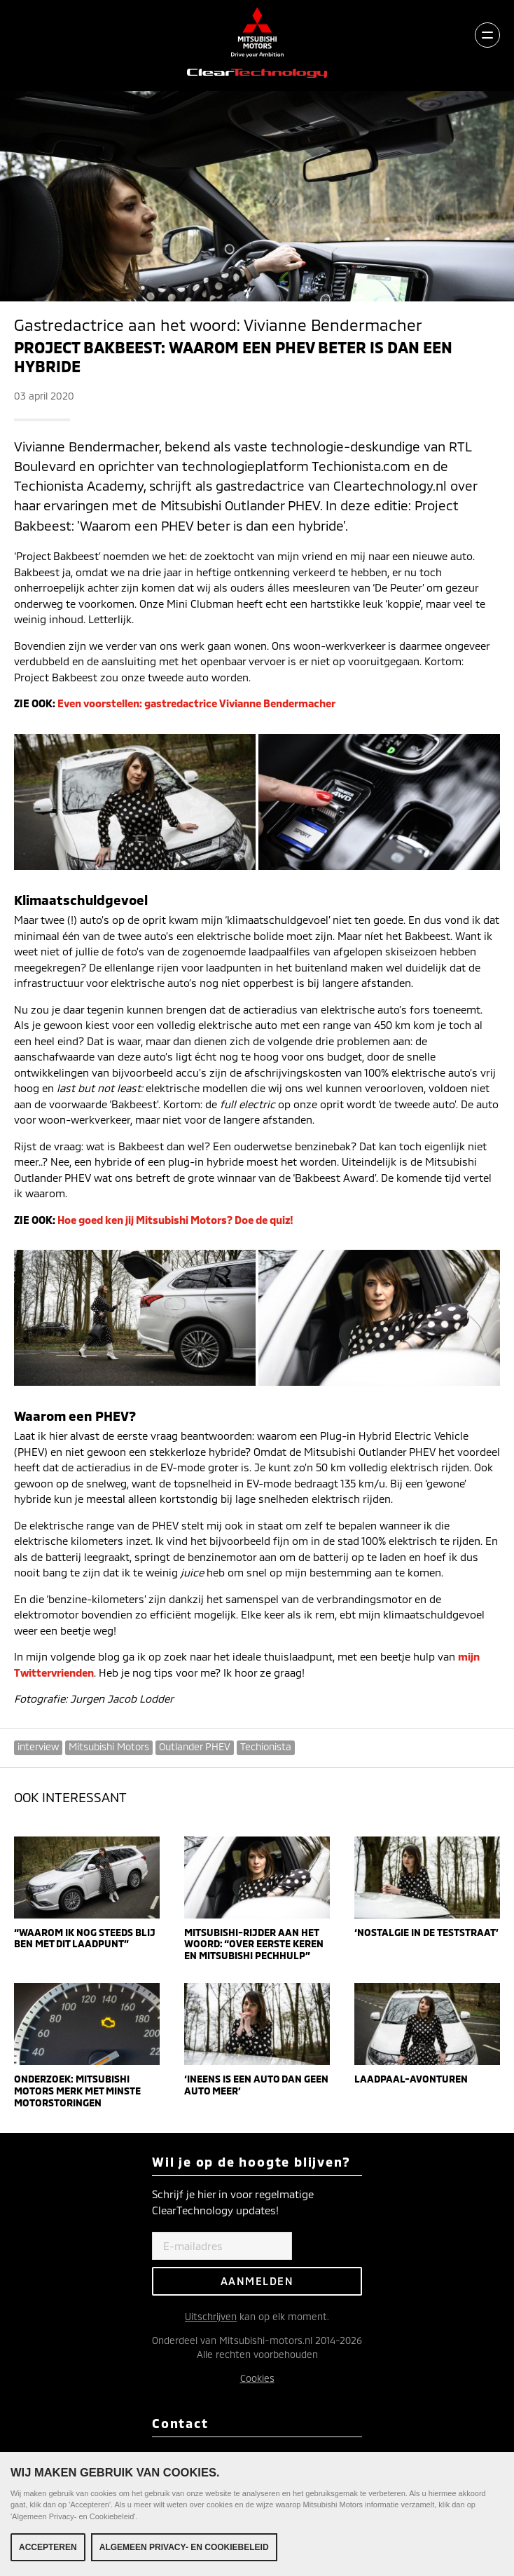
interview (38, 1746)
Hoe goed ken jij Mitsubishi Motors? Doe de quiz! (175, 1219)
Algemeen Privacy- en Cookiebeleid (184, 2548)
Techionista (265, 1746)
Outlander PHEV (194, 1746)
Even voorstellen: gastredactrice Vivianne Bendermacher (196, 703)
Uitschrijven (211, 2316)
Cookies (257, 2378)
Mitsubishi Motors (109, 1746)
